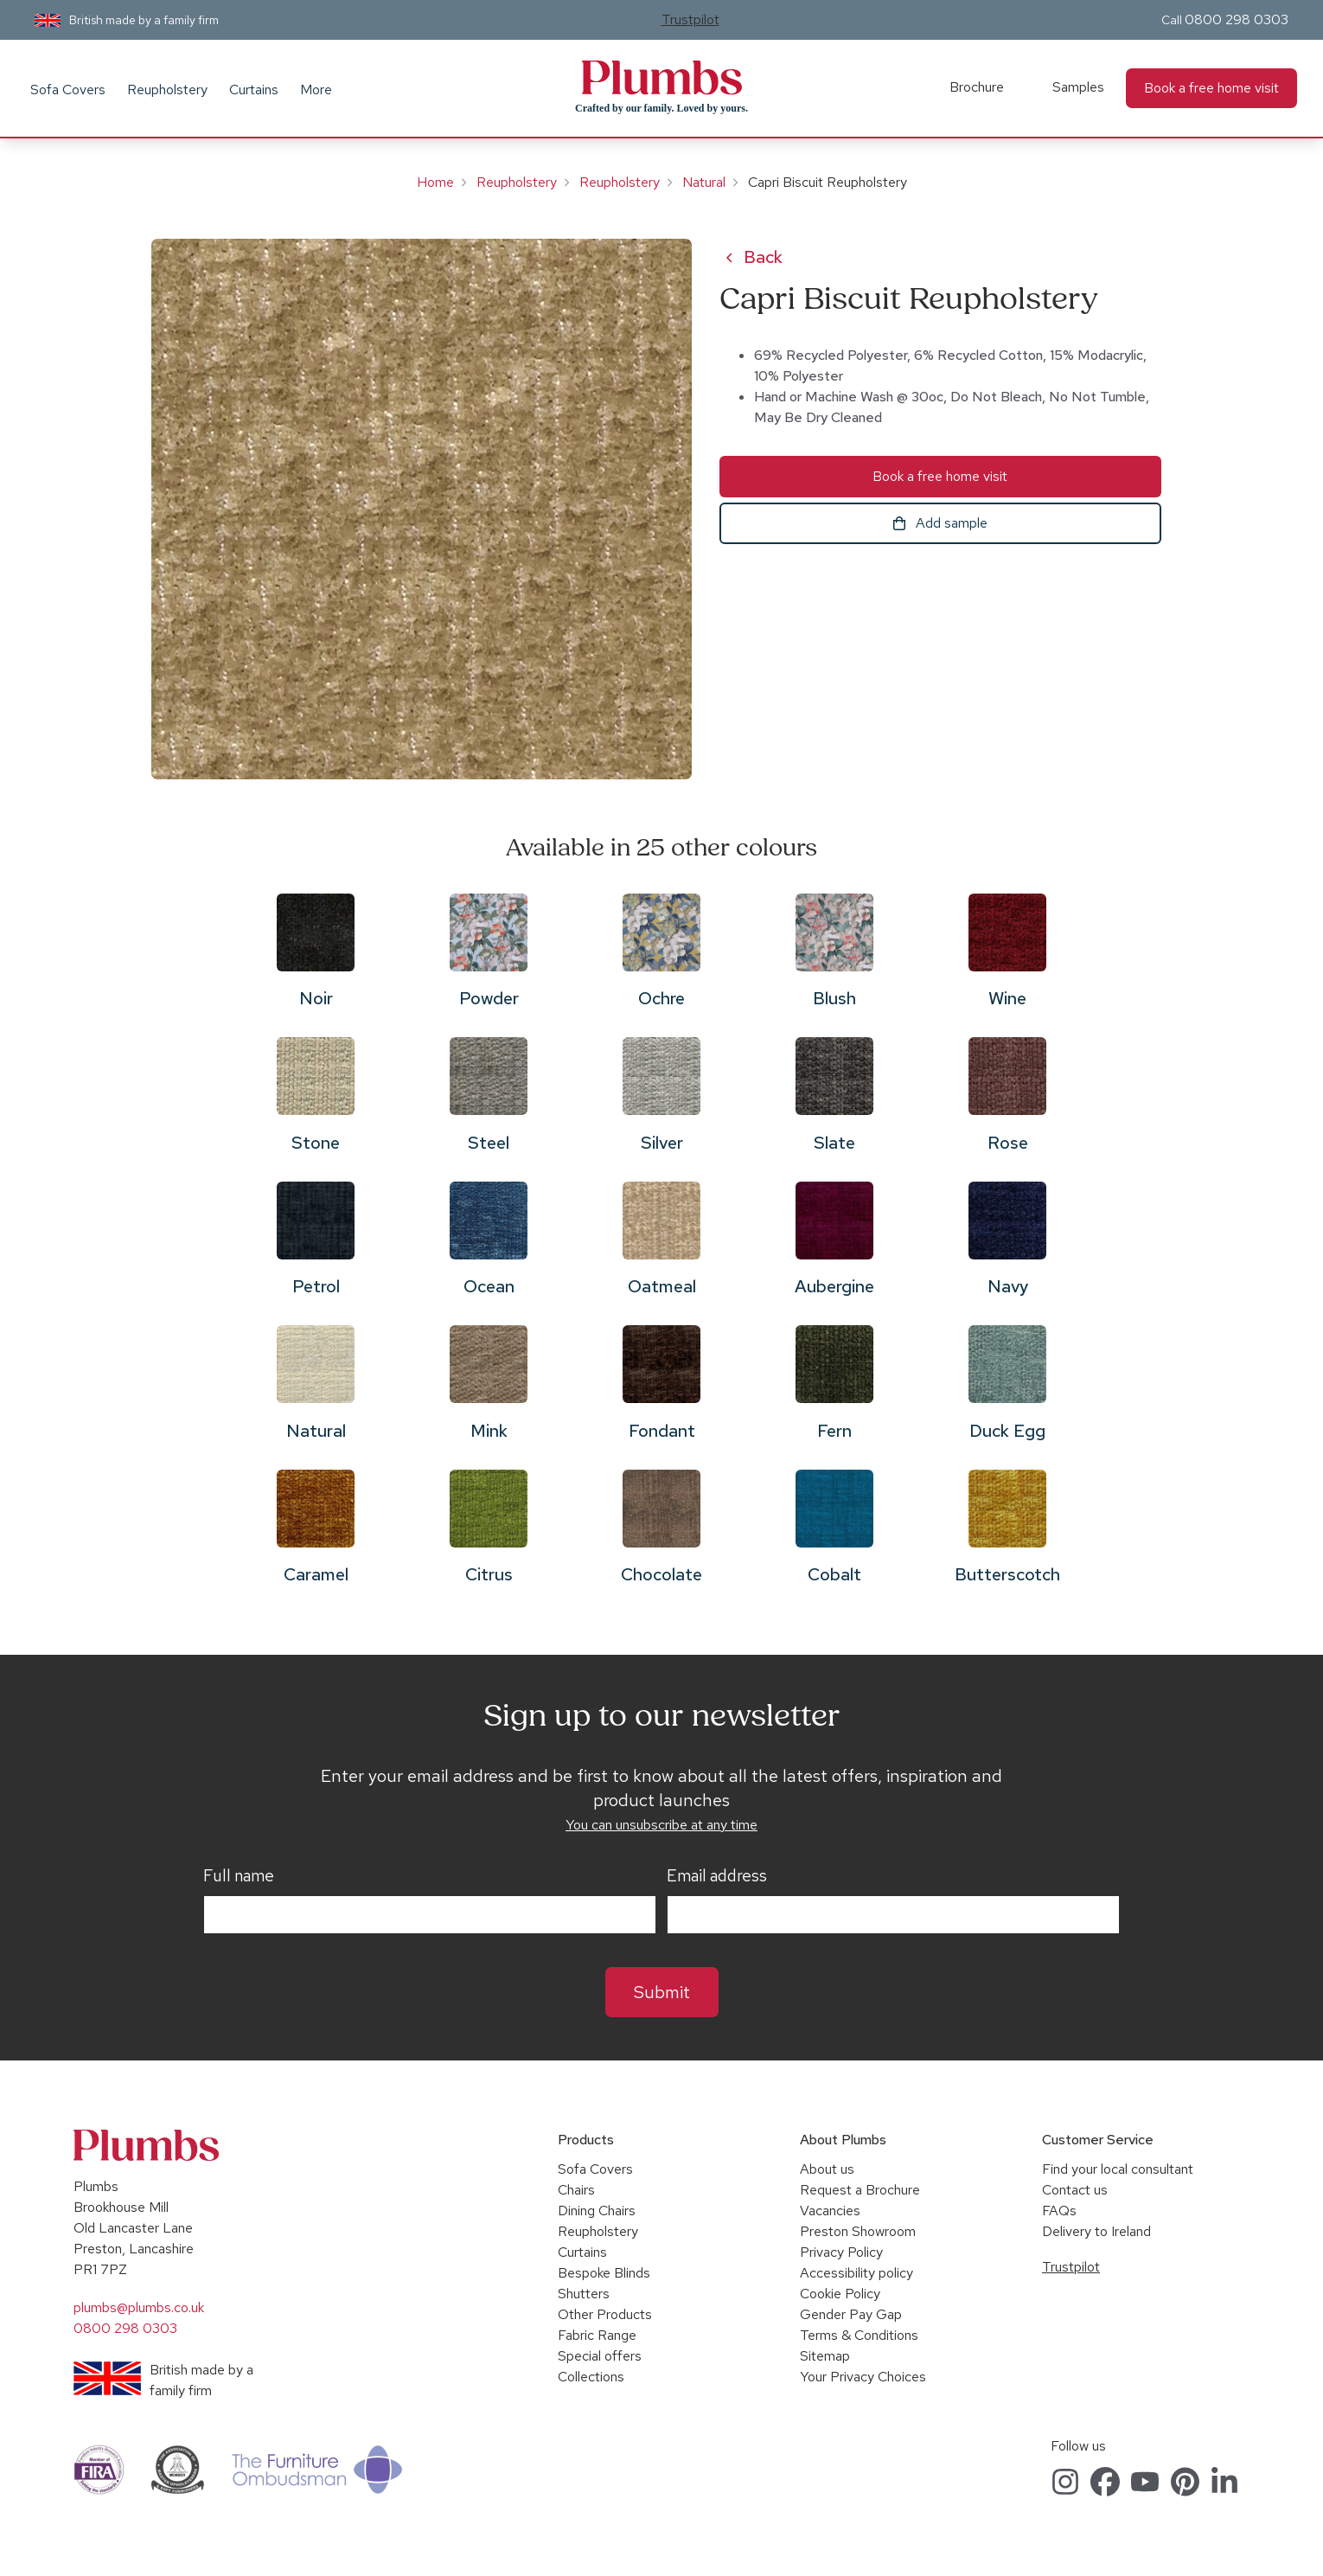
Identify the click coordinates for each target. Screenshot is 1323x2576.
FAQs (1059, 2210)
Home (435, 182)
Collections (591, 2377)
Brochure (976, 87)
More (316, 89)
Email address (717, 1876)
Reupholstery (167, 89)
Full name (238, 1876)
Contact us (1075, 2190)
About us (827, 2169)
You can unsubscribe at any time (661, 1825)
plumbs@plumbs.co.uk (139, 2307)
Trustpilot (690, 19)
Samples (1078, 87)
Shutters (584, 2293)
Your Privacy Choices (863, 2377)
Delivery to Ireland (1096, 2231)
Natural (703, 182)
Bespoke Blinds (604, 2273)
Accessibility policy (856, 2273)
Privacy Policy (841, 2252)
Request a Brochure (860, 2190)
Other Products (605, 2314)
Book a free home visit (1211, 88)
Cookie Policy (840, 2293)
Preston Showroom (858, 2231)
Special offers (600, 2356)
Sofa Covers (67, 89)
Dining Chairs (597, 2210)
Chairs (576, 2190)
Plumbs (661, 78)
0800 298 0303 (1236, 19)
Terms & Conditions (859, 2335)
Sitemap (825, 2356)
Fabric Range (597, 2335)
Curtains (253, 89)
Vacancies (830, 2210)
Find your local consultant (1117, 2169)
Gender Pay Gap (851, 2314)
